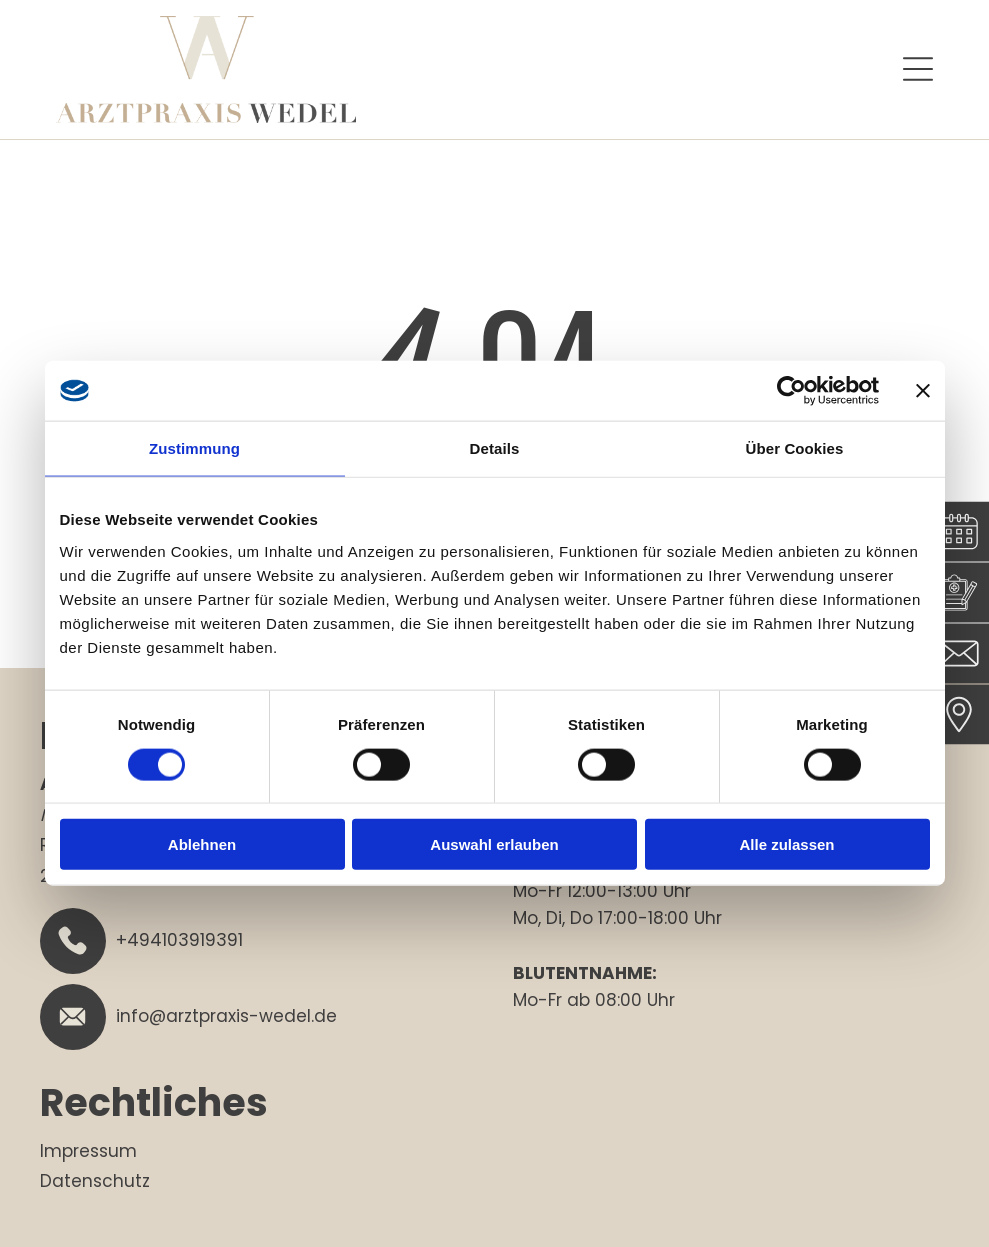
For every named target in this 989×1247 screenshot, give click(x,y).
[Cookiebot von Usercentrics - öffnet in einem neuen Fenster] (791, 391)
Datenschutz (95, 1181)
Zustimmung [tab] (194, 448)
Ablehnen (202, 844)
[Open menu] (918, 69)
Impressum (88, 1151)
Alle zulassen (786, 844)
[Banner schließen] (923, 391)
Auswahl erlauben (494, 844)
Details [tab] (495, 448)
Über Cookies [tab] (795, 448)
